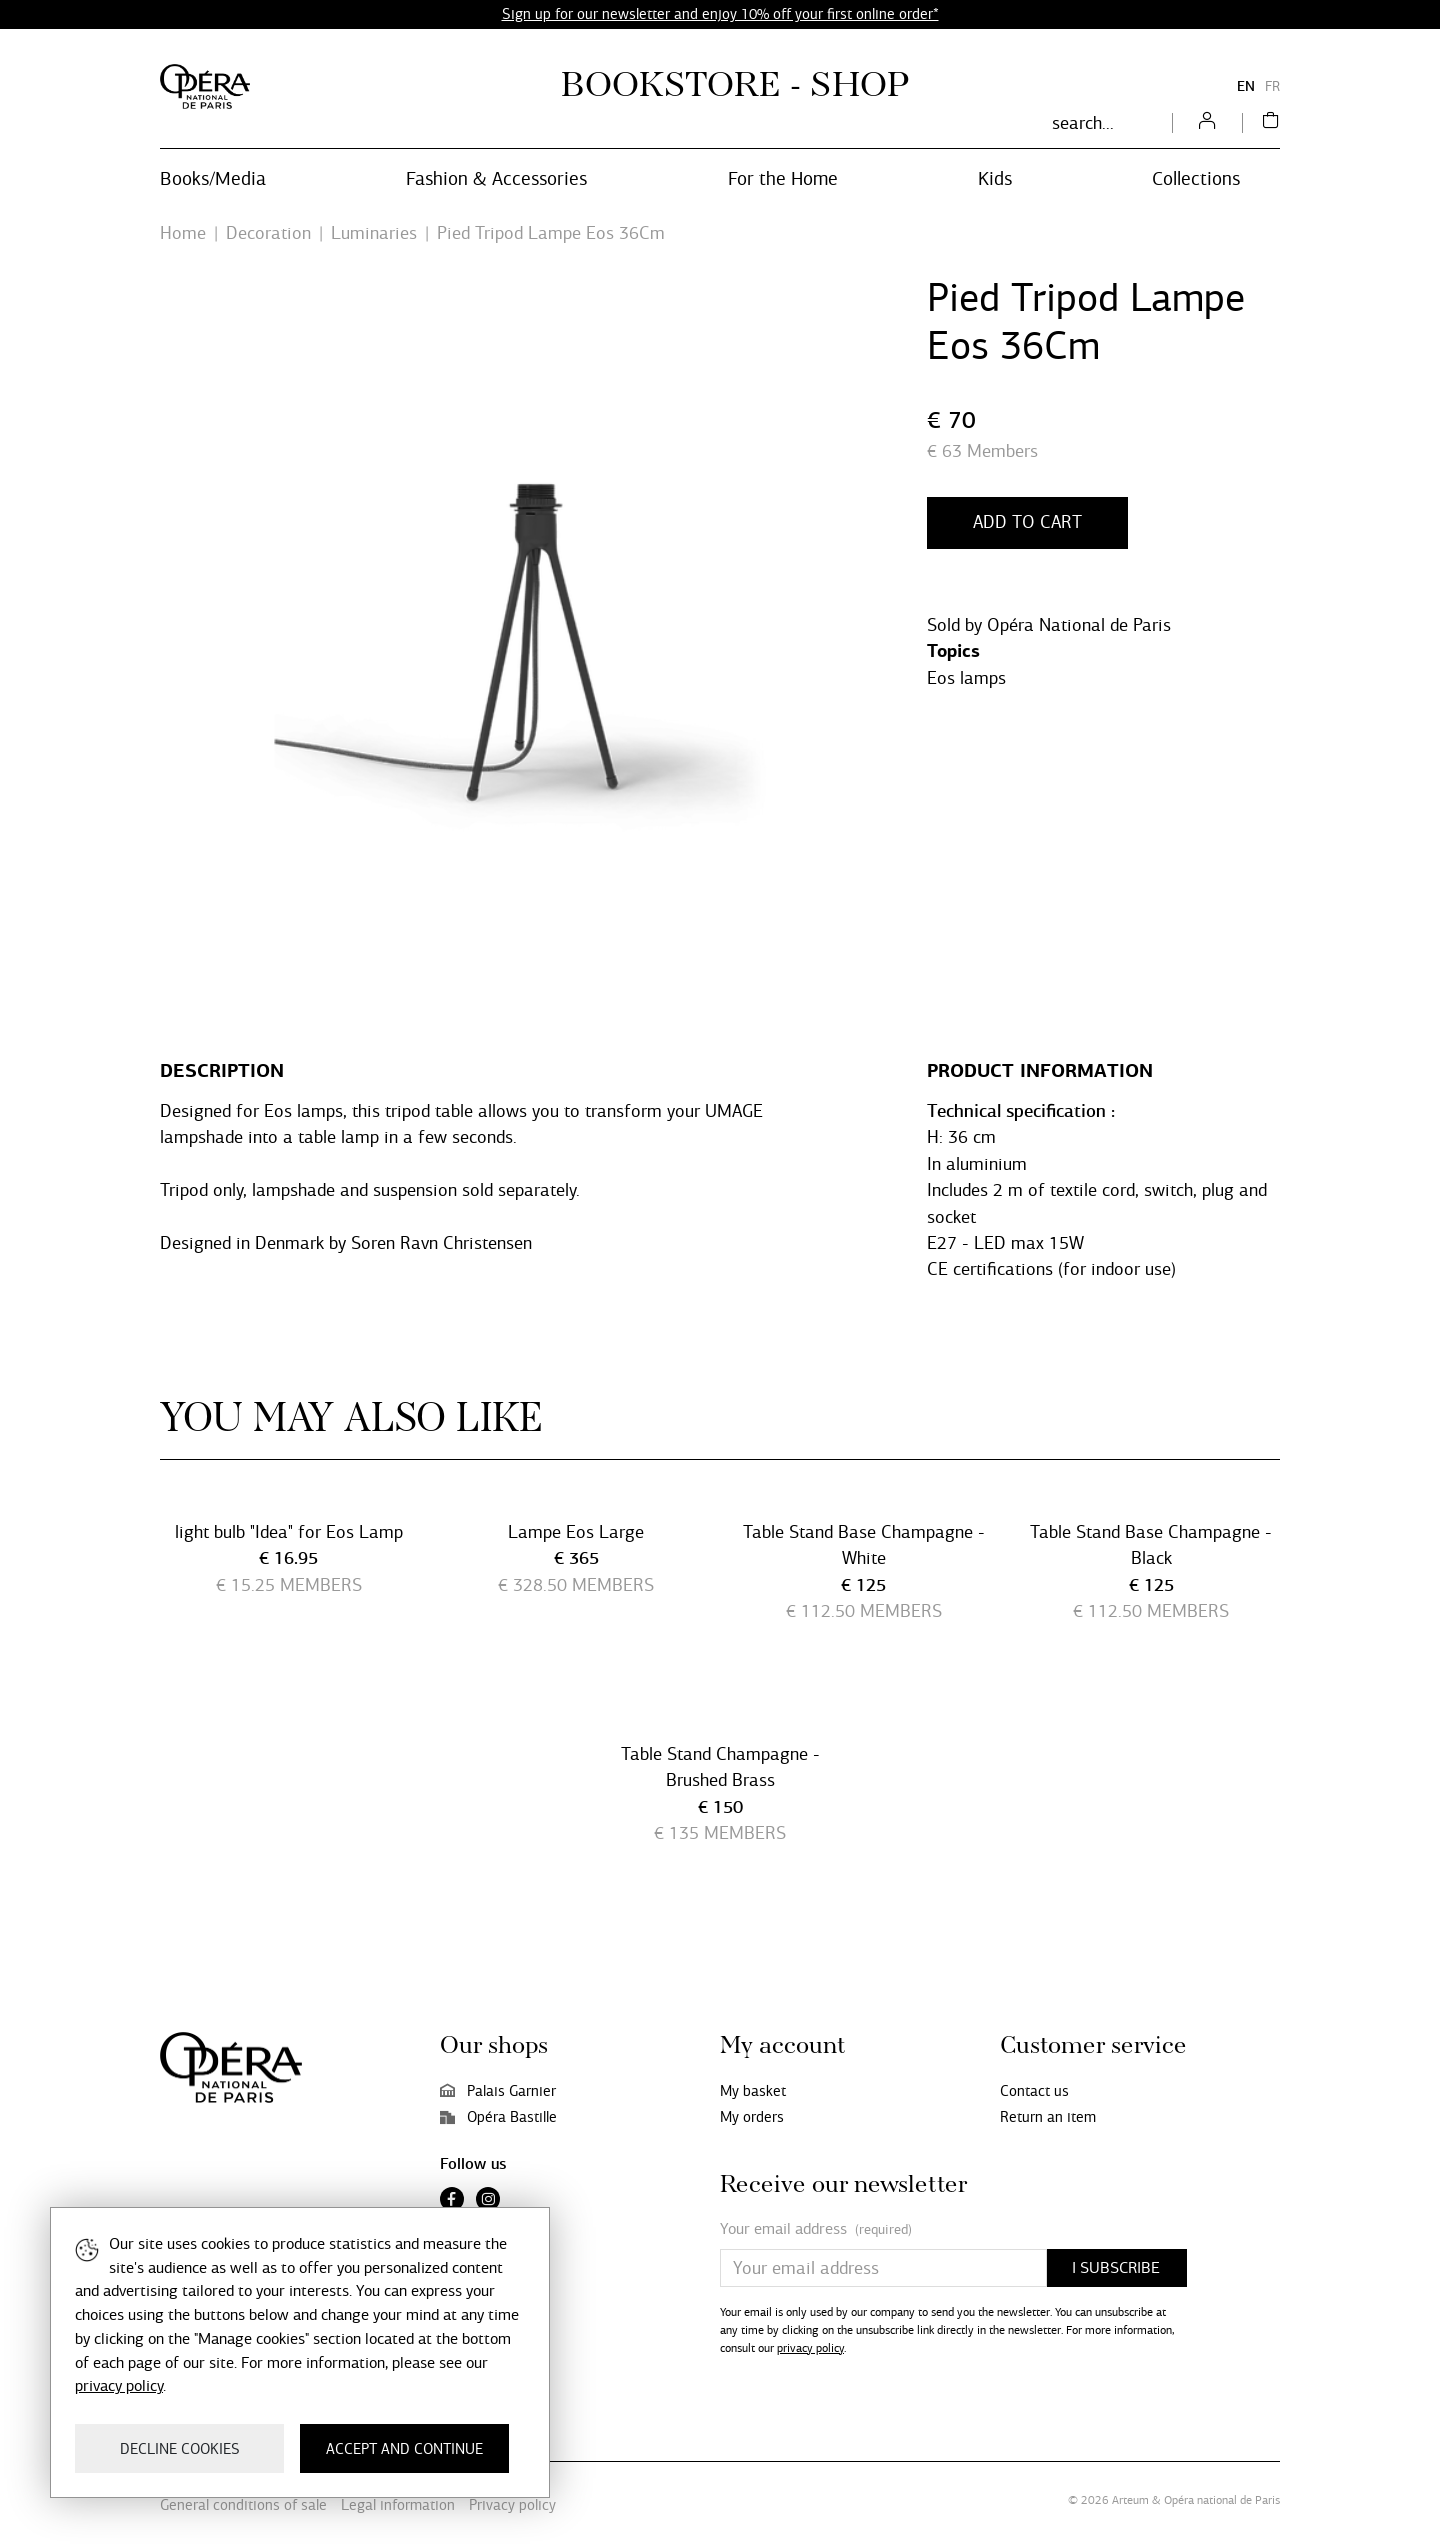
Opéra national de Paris (1222, 2500)
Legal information (398, 2505)
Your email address (816, 2229)
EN (1246, 86)
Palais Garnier (498, 2091)
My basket (753, 2091)
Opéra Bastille (498, 2117)
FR (1272, 86)
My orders (752, 2117)
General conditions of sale (243, 2505)
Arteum (1130, 2500)
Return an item (1048, 2117)
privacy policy (810, 2348)
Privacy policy (512, 2505)
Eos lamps (966, 678)
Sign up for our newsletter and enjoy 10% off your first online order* (720, 14)
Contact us (1034, 2091)
